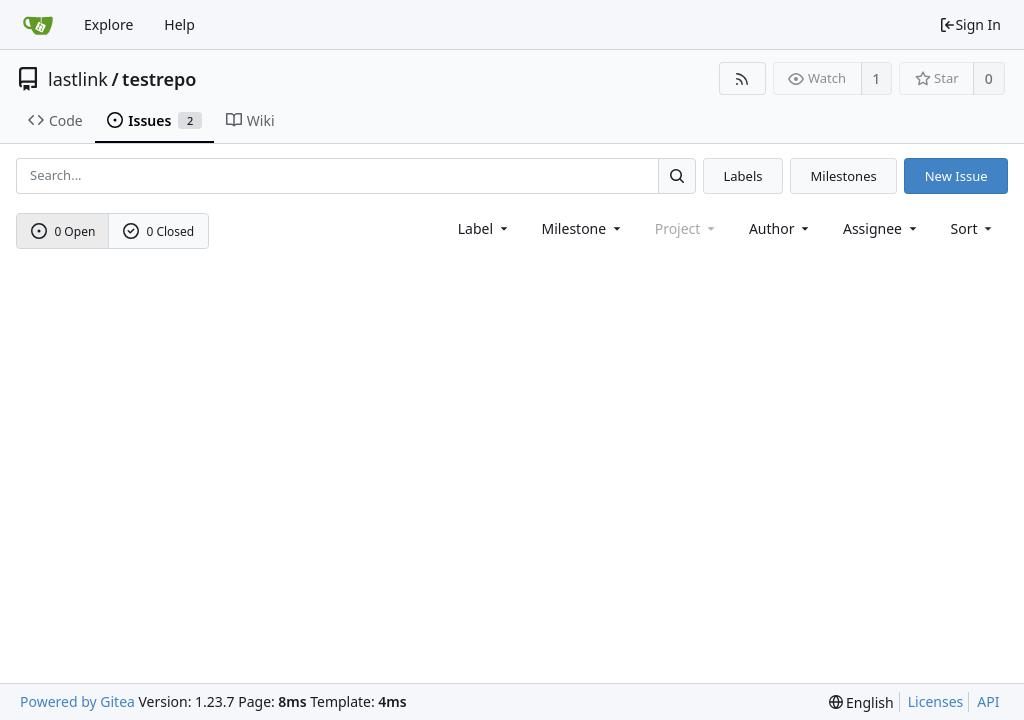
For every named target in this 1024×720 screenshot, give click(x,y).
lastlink (78, 79)
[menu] (973, 228)
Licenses (936, 701)
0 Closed (159, 231)
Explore (108, 24)
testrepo (159, 79)
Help (179, 24)
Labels (742, 176)
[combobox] (484, 228)
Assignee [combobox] (881, 228)
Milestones (844, 176)
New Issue (956, 176)
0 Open (63, 231)
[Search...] (677, 175)
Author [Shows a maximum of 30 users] (780, 228)
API (988, 701)
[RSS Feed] (742, 78)
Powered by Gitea (77, 701)
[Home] (38, 25)
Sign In (970, 24)
